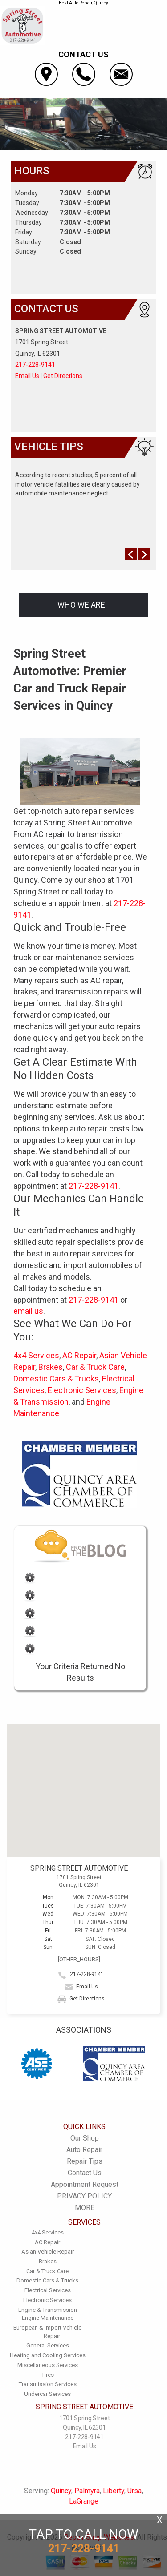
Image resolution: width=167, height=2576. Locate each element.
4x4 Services (36, 1355)
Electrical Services (47, 2290)
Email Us (27, 375)
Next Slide (144, 554)
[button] (84, 1782)
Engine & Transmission (47, 2309)
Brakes (50, 1367)
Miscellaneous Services (47, 2365)
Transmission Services (48, 2384)
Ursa (134, 2491)
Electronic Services (82, 1390)
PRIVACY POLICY (84, 2196)
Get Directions (62, 375)
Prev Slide (131, 554)
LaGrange (83, 2501)
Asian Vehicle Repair (47, 2251)
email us (28, 1311)
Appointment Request (84, 2184)
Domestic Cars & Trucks (56, 1378)
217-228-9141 (35, 364)
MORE (84, 2207)
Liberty (113, 2491)
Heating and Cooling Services (48, 2355)
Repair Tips (84, 2161)
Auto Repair (84, 2149)
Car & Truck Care (95, 1367)
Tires (47, 2374)
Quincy (61, 2491)
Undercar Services (47, 2394)
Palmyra (87, 2491)
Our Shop (84, 2138)
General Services (47, 2345)
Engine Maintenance (47, 2317)
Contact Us (85, 2173)
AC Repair (79, 1355)
